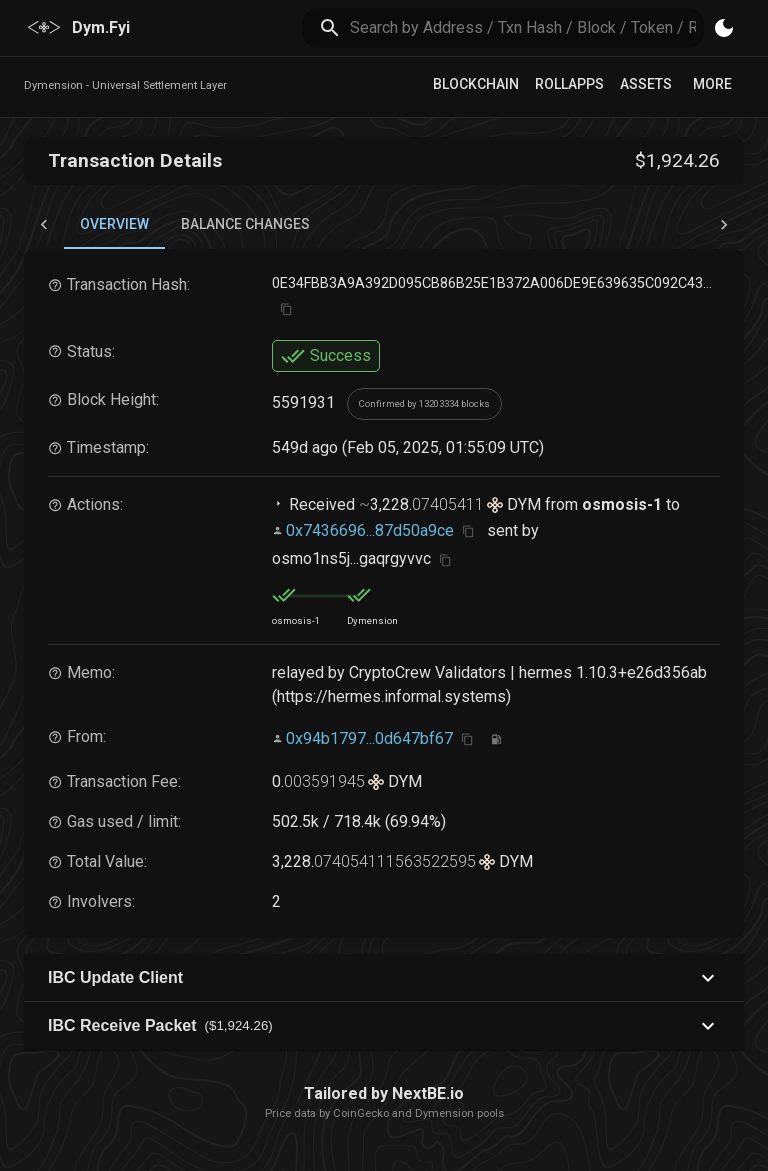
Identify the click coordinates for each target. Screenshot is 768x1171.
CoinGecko (361, 1113)
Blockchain (476, 84)
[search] (527, 27)
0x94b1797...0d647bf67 (369, 738)
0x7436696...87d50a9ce (370, 530)
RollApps (569, 84)
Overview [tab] (114, 232)
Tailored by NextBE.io (384, 1093)
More (712, 84)
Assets (646, 84)
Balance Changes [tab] (245, 224)
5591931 (303, 402)
